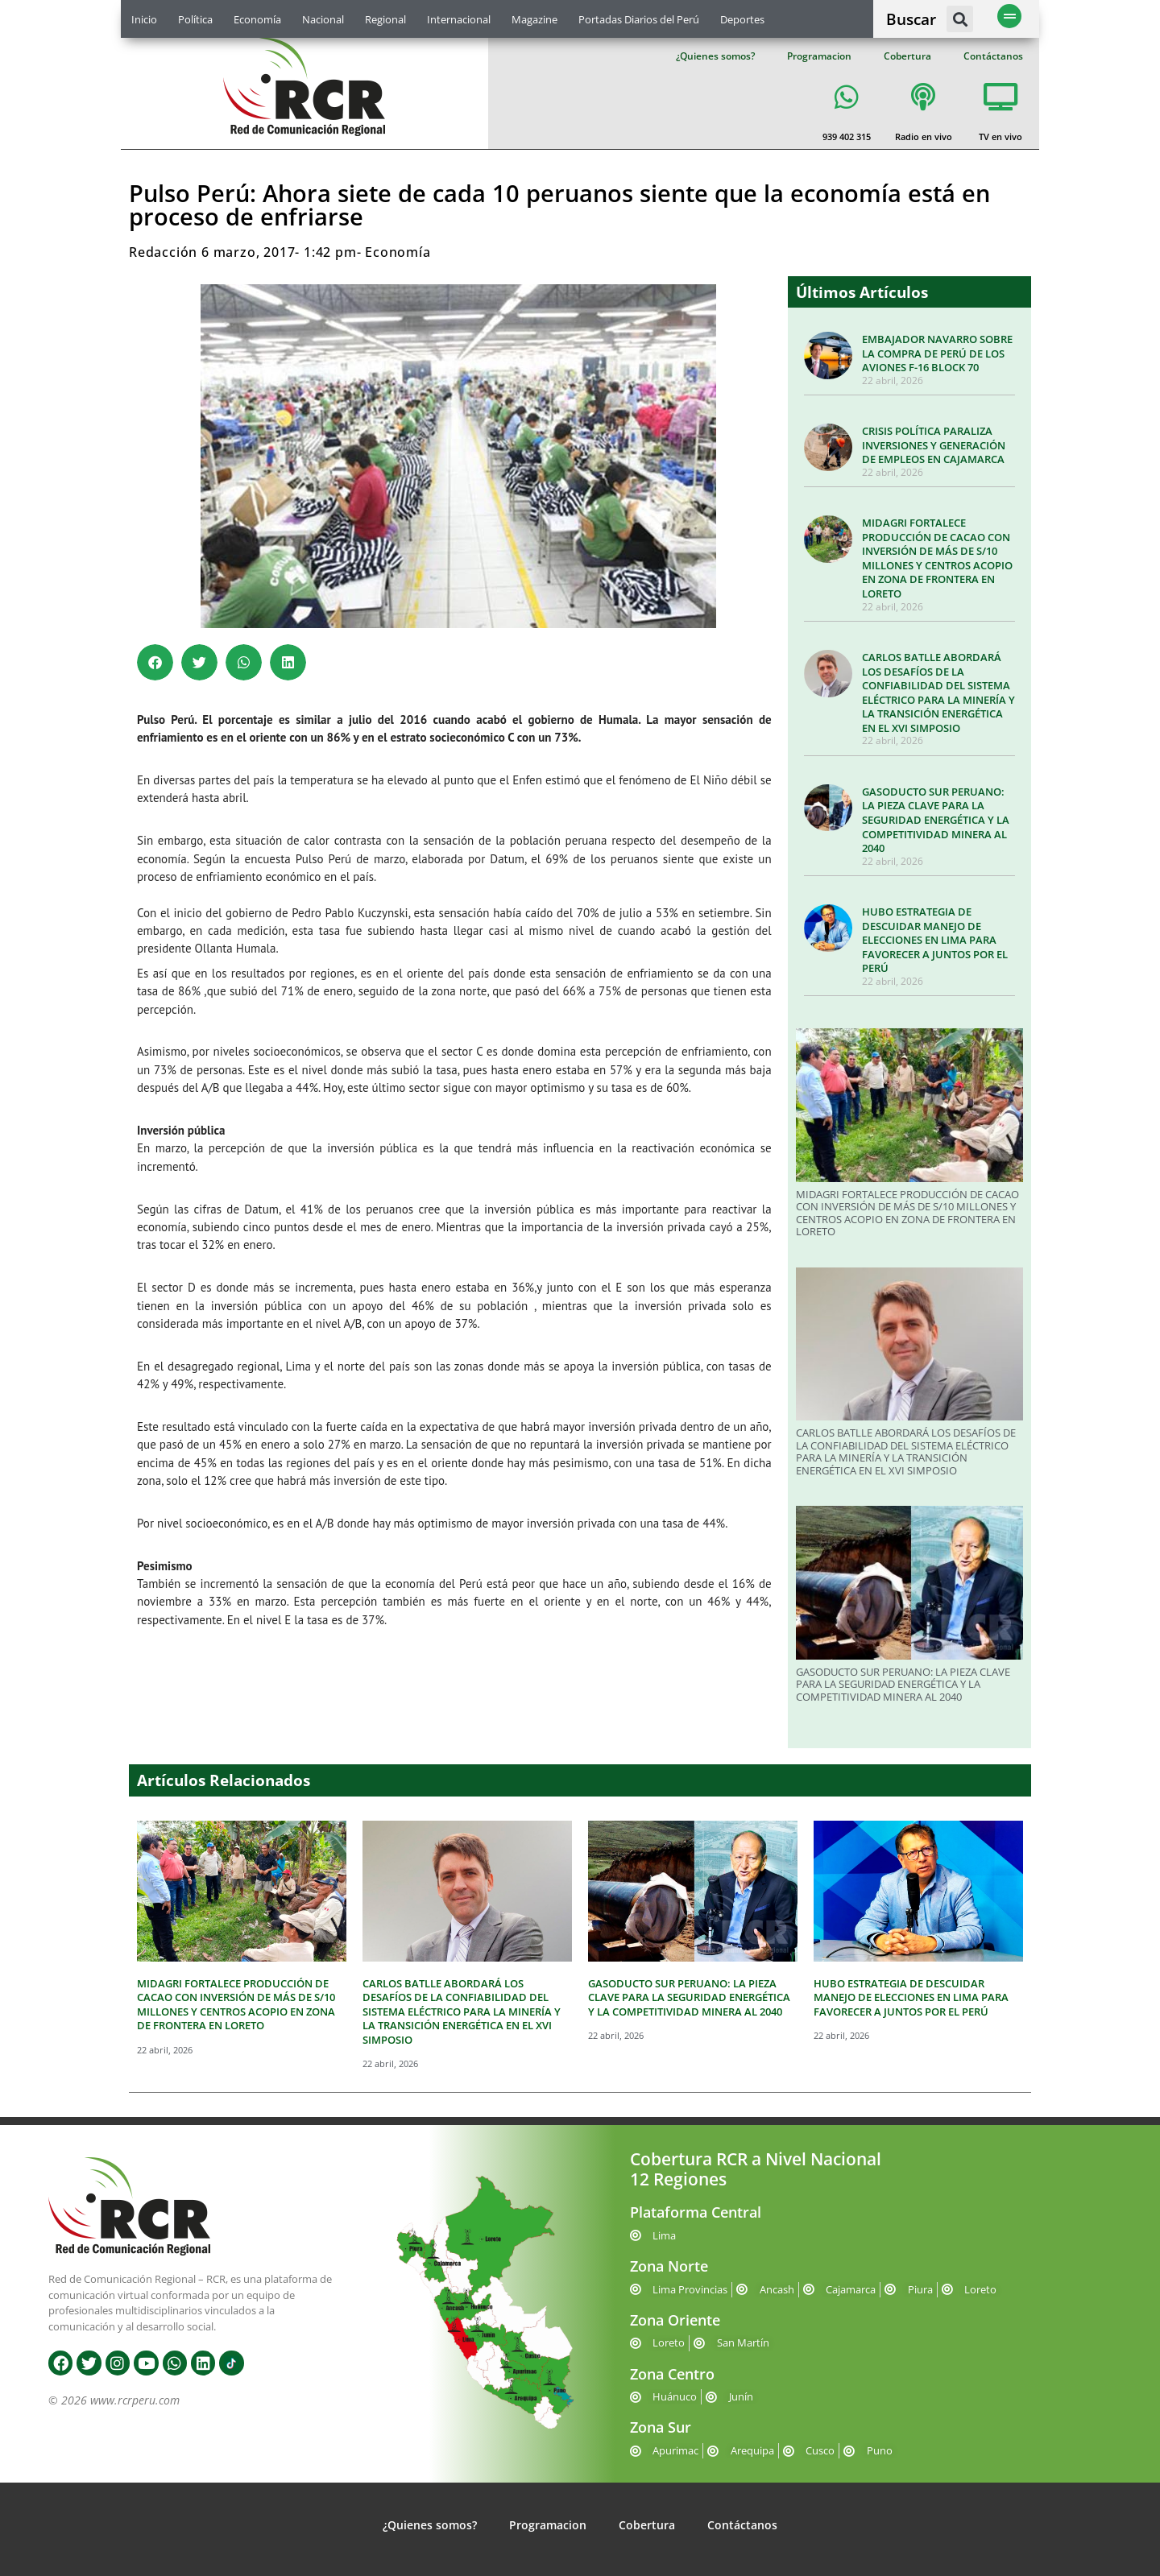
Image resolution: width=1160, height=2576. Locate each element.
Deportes (742, 19)
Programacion (819, 56)
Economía (257, 19)
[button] (960, 19)
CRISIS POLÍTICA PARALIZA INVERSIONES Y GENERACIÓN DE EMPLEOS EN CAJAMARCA (933, 445)
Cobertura (907, 56)
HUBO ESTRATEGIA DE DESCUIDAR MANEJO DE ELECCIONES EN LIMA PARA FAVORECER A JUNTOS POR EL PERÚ (935, 939)
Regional (385, 19)
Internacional (459, 19)
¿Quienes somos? (715, 56)
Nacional (323, 19)
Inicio (144, 19)
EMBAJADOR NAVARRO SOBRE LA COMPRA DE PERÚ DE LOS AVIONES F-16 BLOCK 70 (937, 353)
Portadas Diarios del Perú (638, 19)
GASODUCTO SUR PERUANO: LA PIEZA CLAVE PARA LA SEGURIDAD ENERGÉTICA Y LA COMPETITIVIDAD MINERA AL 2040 (935, 819)
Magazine (534, 19)
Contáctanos (993, 56)
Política (195, 19)
